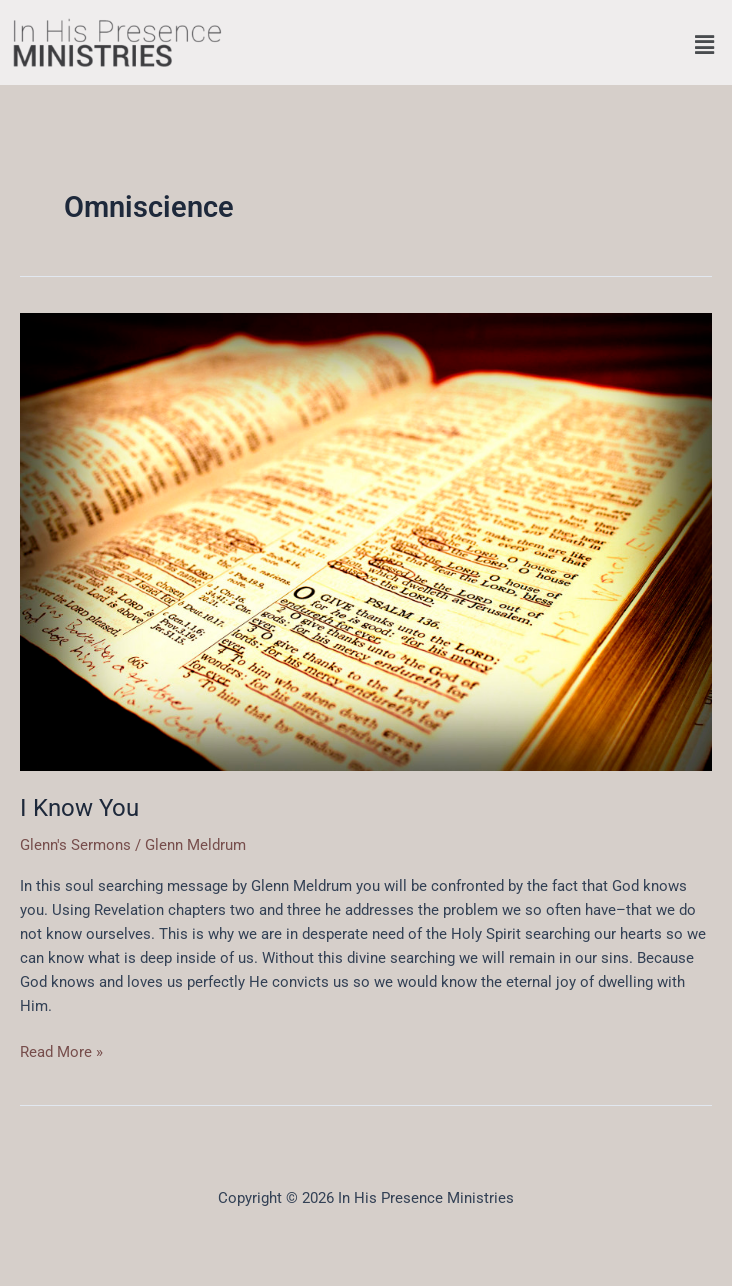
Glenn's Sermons (75, 845)
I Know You (79, 808)
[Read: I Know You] (366, 541)
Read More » (61, 1050)
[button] (705, 45)
